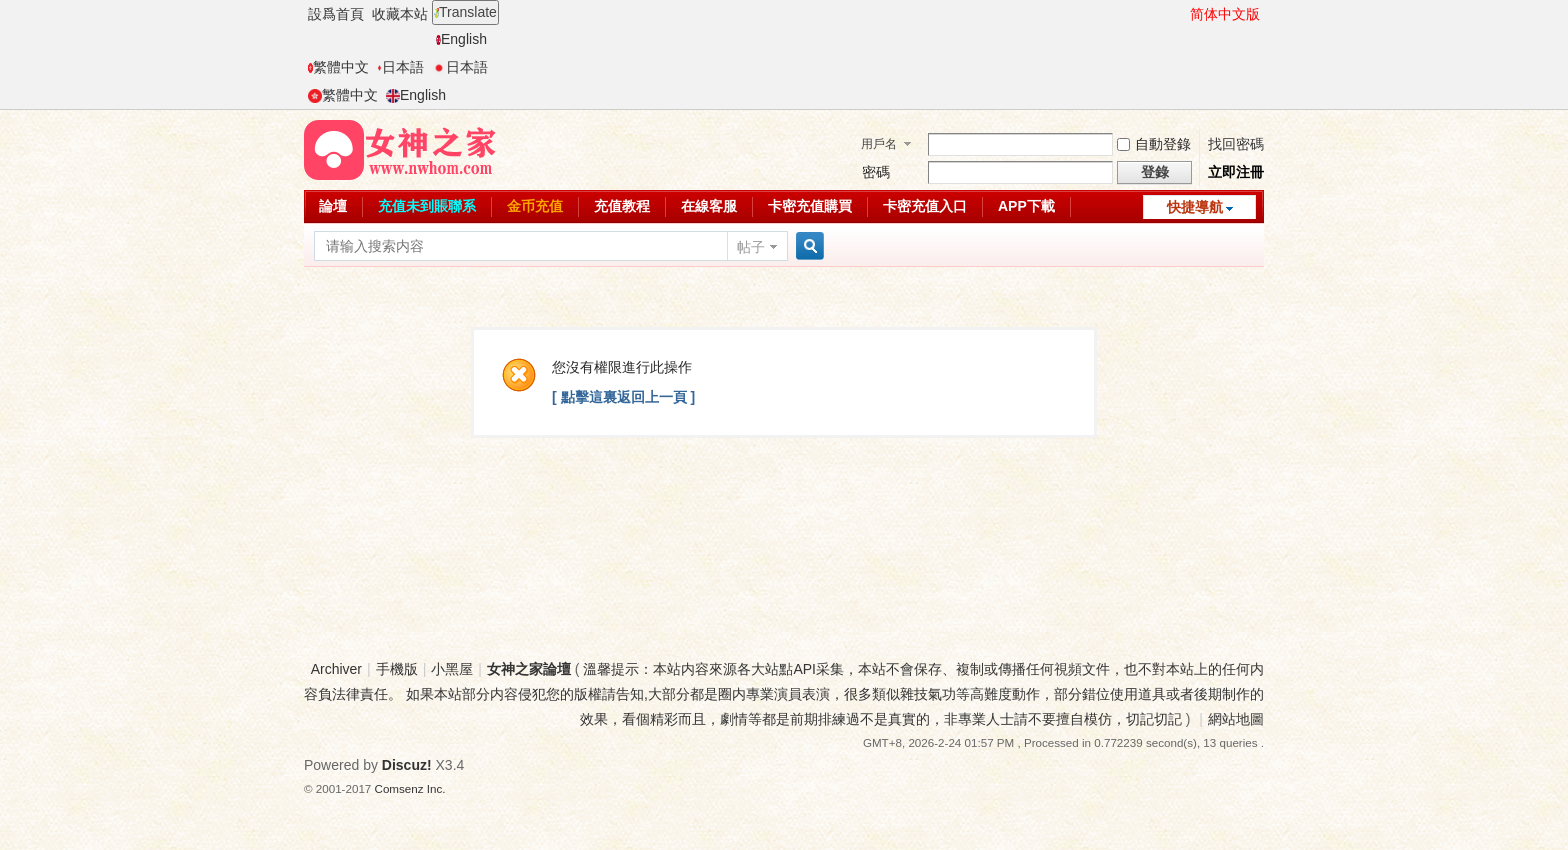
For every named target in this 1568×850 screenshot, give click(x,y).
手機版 (397, 669)
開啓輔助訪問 (1181, 14)
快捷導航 (1195, 207)
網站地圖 (1236, 719)
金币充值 (535, 206)
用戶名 (879, 144)
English (461, 39)
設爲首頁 (336, 14)
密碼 (876, 172)
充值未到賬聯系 (427, 206)
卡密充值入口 (925, 206)
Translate (465, 12)
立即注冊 (1236, 172)
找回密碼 (1236, 144)
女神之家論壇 (529, 669)
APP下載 (1026, 206)
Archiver (336, 669)
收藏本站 (400, 14)
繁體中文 (338, 67)
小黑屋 (452, 669)
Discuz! (407, 765)
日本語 (400, 67)
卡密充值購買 (810, 206)
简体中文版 (1225, 14)
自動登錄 (1154, 144)
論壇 (333, 206)
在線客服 (709, 206)
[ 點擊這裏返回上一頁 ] (623, 397)
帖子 (751, 247)
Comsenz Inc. (410, 788)
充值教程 (622, 206)
